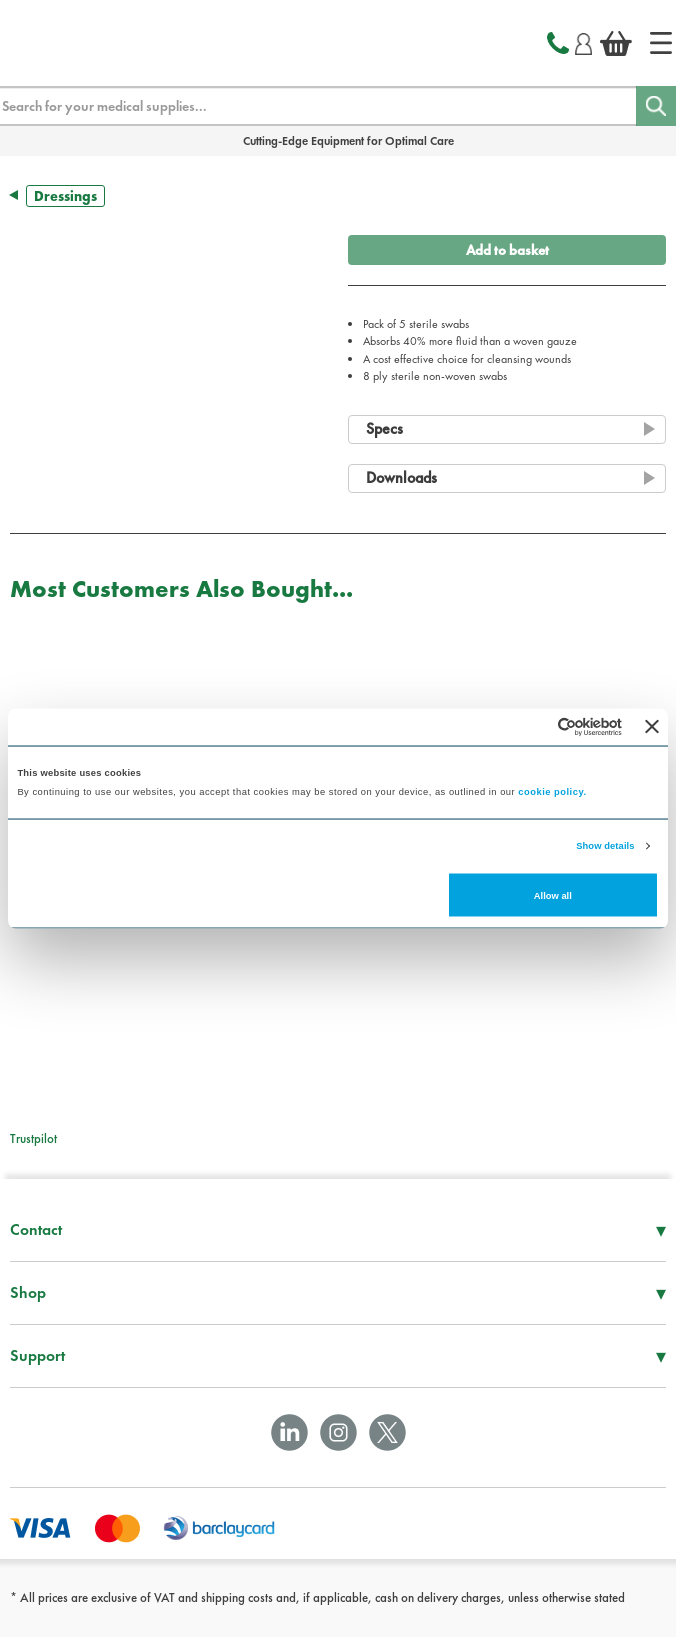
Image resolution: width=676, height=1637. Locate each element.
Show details (605, 846)
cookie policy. (552, 792)
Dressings (65, 196)
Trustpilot (33, 1138)
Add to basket (507, 250)
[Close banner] (652, 727)
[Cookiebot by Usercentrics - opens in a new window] (534, 726)
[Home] (661, 43)
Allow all (553, 895)
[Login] (583, 41)
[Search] (656, 106)
